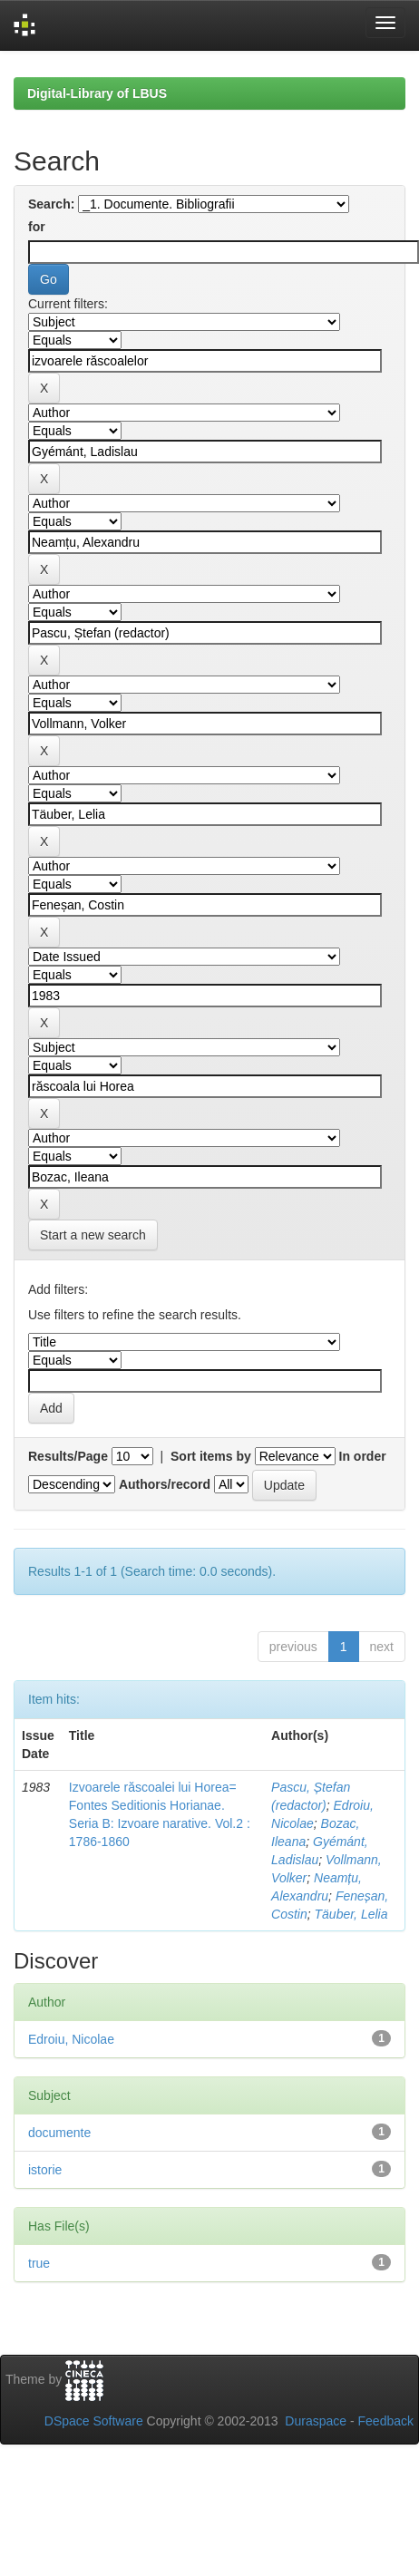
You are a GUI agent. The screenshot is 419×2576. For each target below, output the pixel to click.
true (39, 2263)
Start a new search (93, 1235)
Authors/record (164, 1484)
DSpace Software (93, 2421)
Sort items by (211, 1456)
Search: (51, 204)
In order (362, 1456)
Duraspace (315, 2421)
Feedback (386, 2421)
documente (59, 2132)
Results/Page (68, 1456)
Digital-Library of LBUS (97, 93)
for (36, 226)
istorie (45, 2170)
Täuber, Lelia (351, 1914)
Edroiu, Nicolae (71, 2039)
